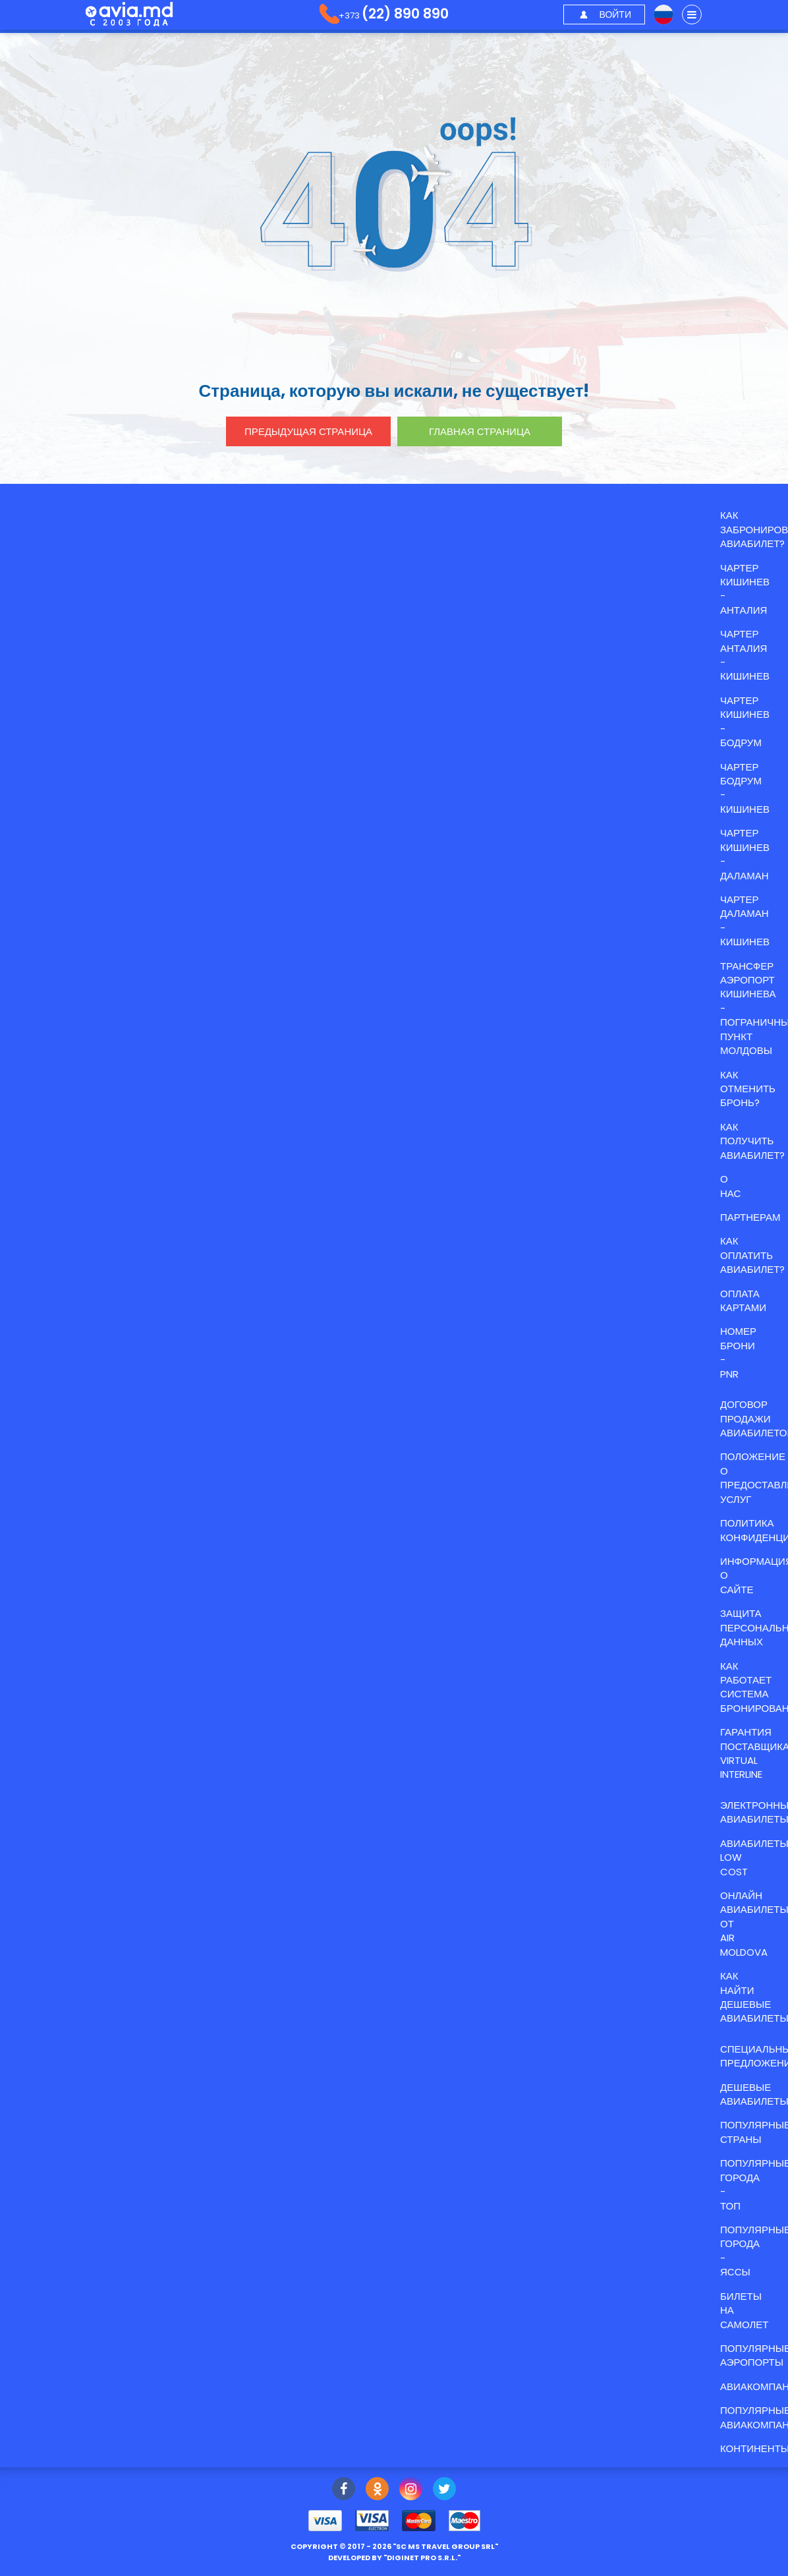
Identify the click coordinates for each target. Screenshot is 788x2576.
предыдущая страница (308, 431)
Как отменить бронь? (747, 1089)
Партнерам (750, 1217)
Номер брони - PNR (738, 1352)
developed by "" (394, 2557)
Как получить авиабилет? (752, 1141)
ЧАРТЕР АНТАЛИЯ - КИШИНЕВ (745, 655)
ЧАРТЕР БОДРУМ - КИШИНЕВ (745, 788)
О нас (730, 1186)
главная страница (479, 431)
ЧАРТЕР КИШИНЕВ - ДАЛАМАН (745, 854)
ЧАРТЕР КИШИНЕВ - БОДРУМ (745, 721)
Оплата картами (743, 1300)
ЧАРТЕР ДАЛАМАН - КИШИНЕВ (745, 921)
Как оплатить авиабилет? (752, 1255)
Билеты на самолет (744, 2310)
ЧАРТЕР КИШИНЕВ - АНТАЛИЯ (745, 589)
